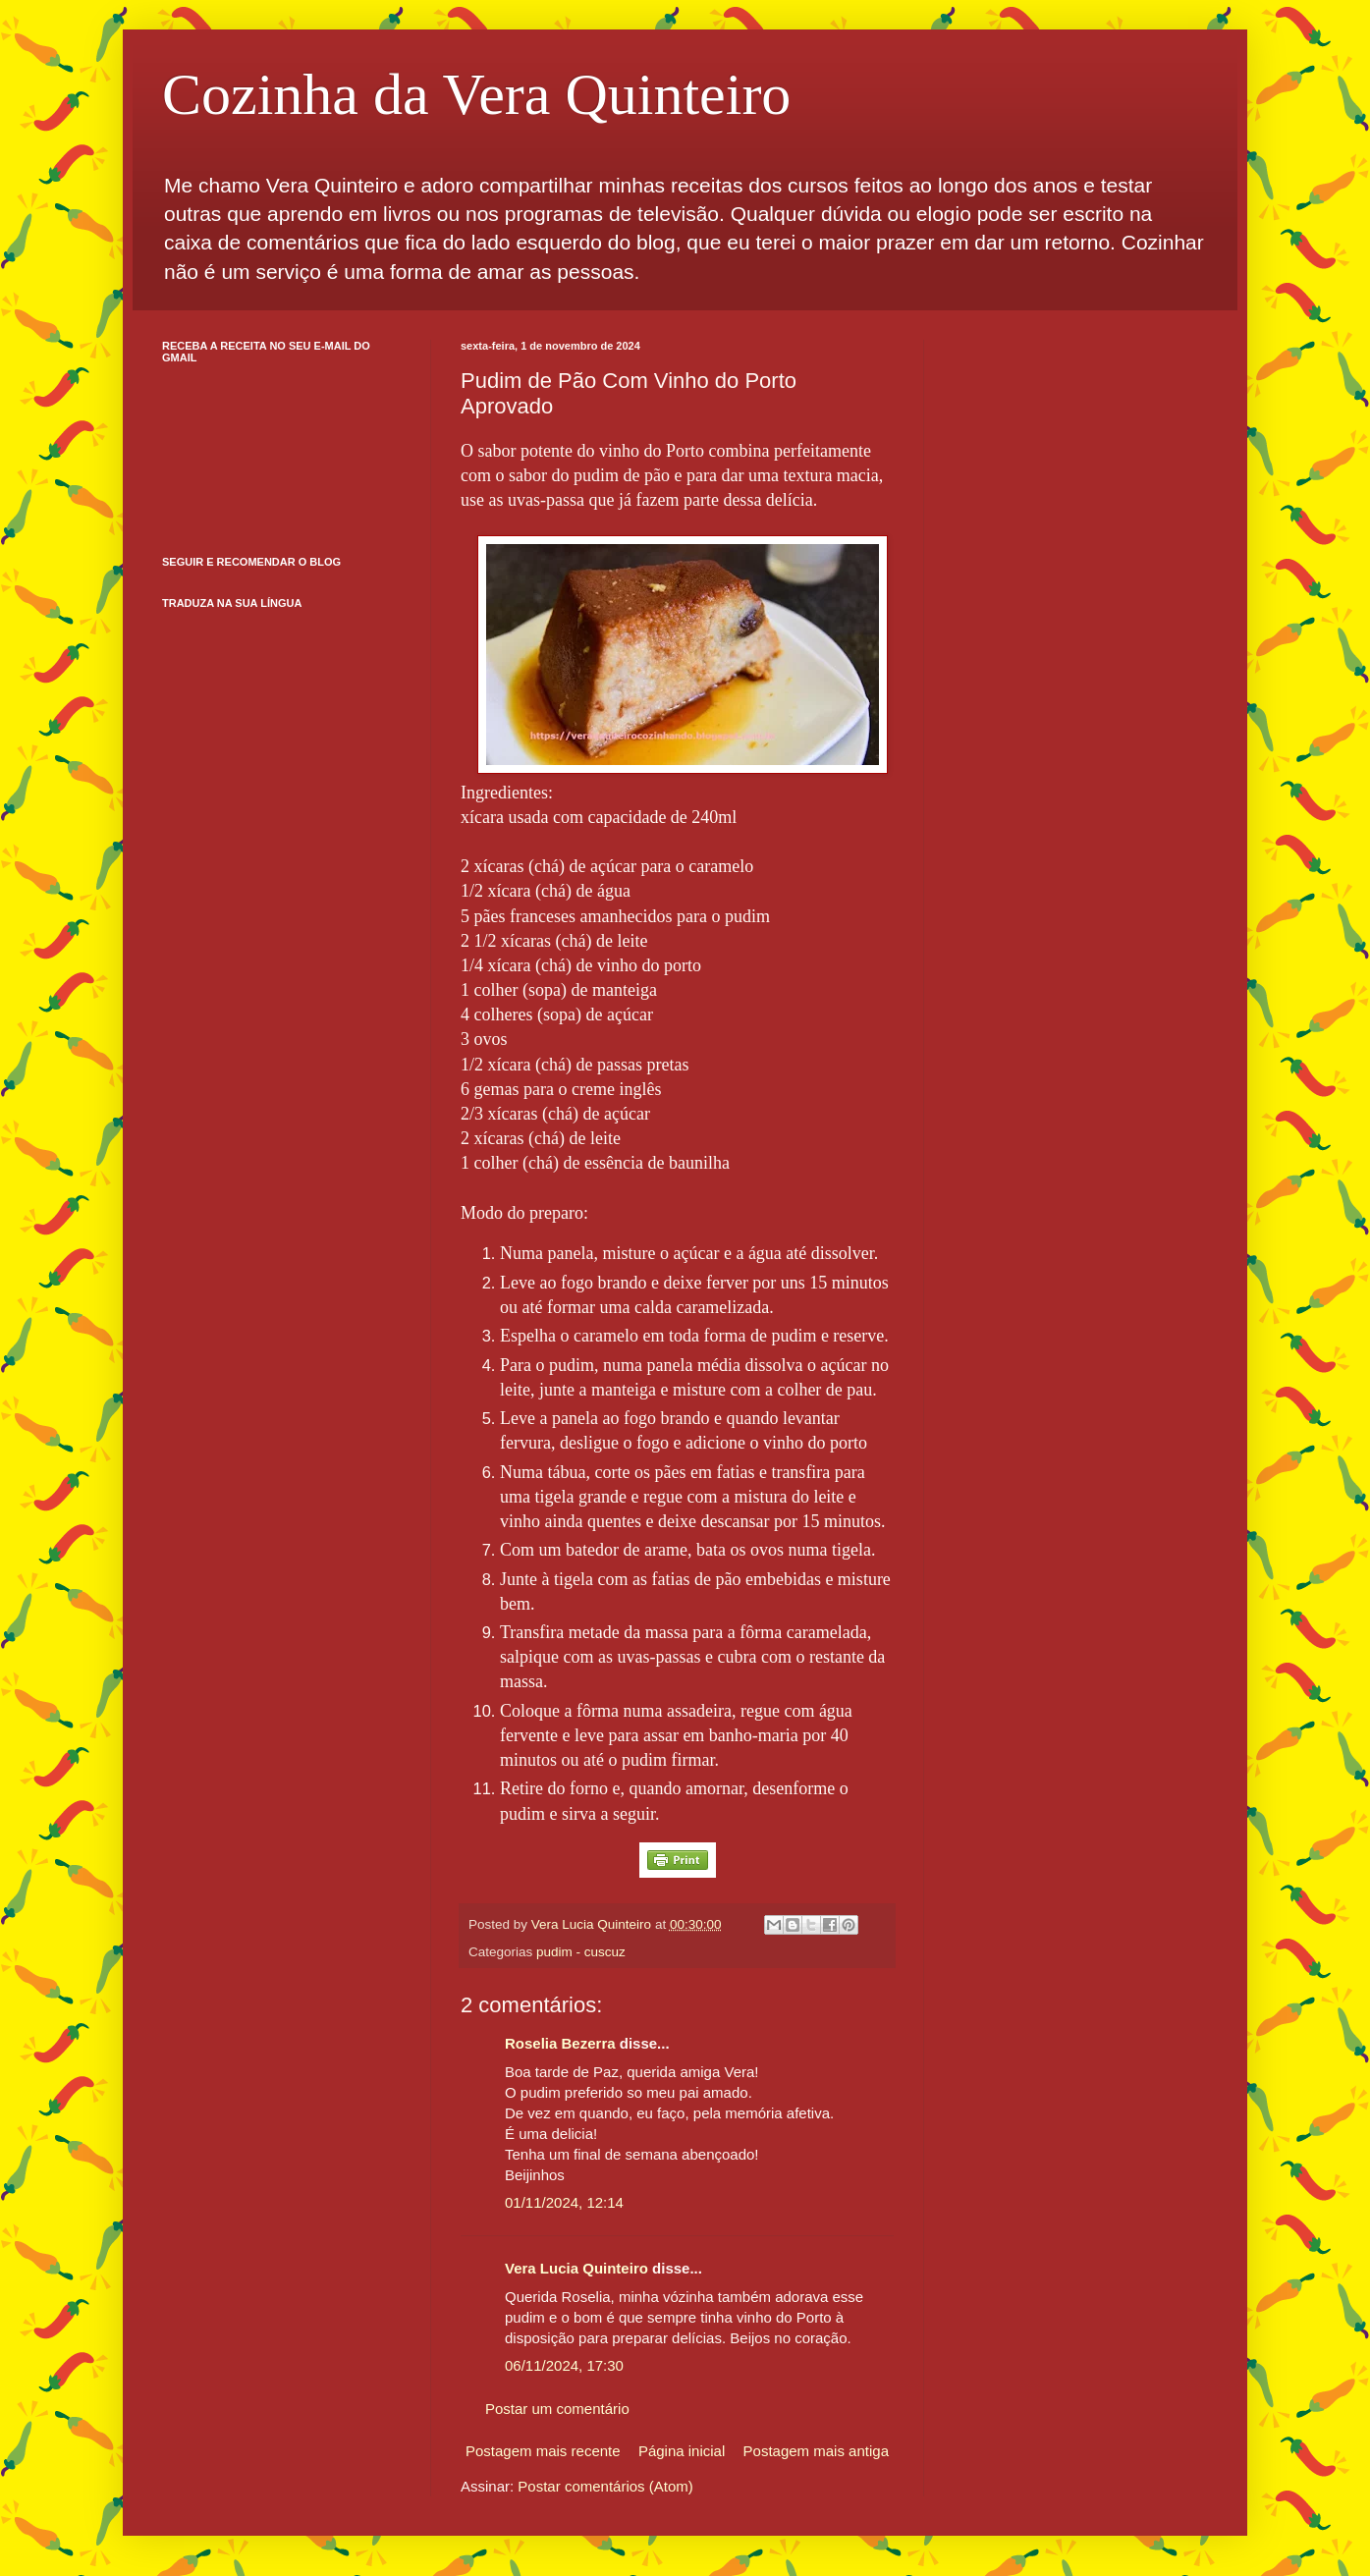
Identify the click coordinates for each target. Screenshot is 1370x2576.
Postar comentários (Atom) (605, 2486)
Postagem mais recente (543, 2450)
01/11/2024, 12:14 (564, 2202)
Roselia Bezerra (560, 2043)
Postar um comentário (557, 2408)
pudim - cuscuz (581, 1952)
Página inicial (681, 2450)
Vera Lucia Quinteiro (576, 2268)
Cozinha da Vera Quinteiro (476, 94)
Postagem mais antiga (816, 2450)
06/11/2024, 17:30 (564, 2365)
